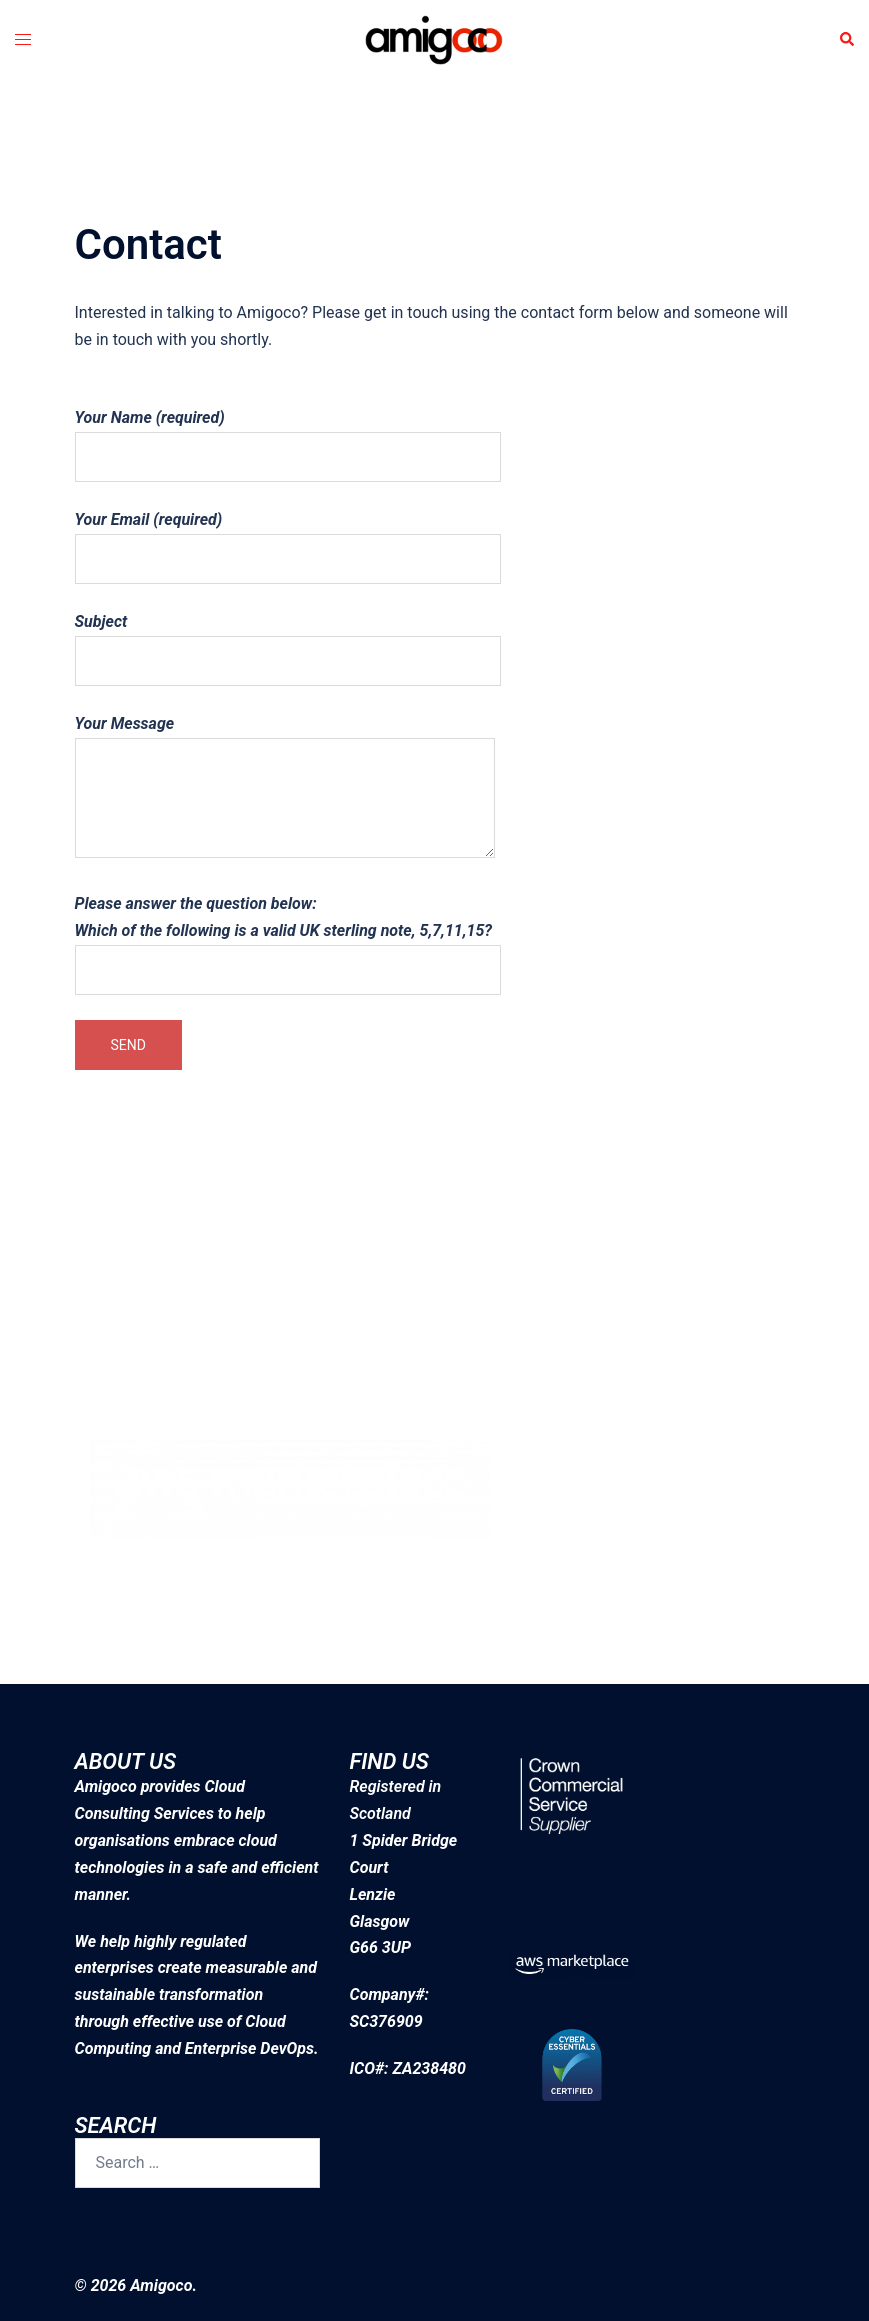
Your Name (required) (288, 437)
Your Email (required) (288, 539)
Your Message (285, 788)
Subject (288, 641)
